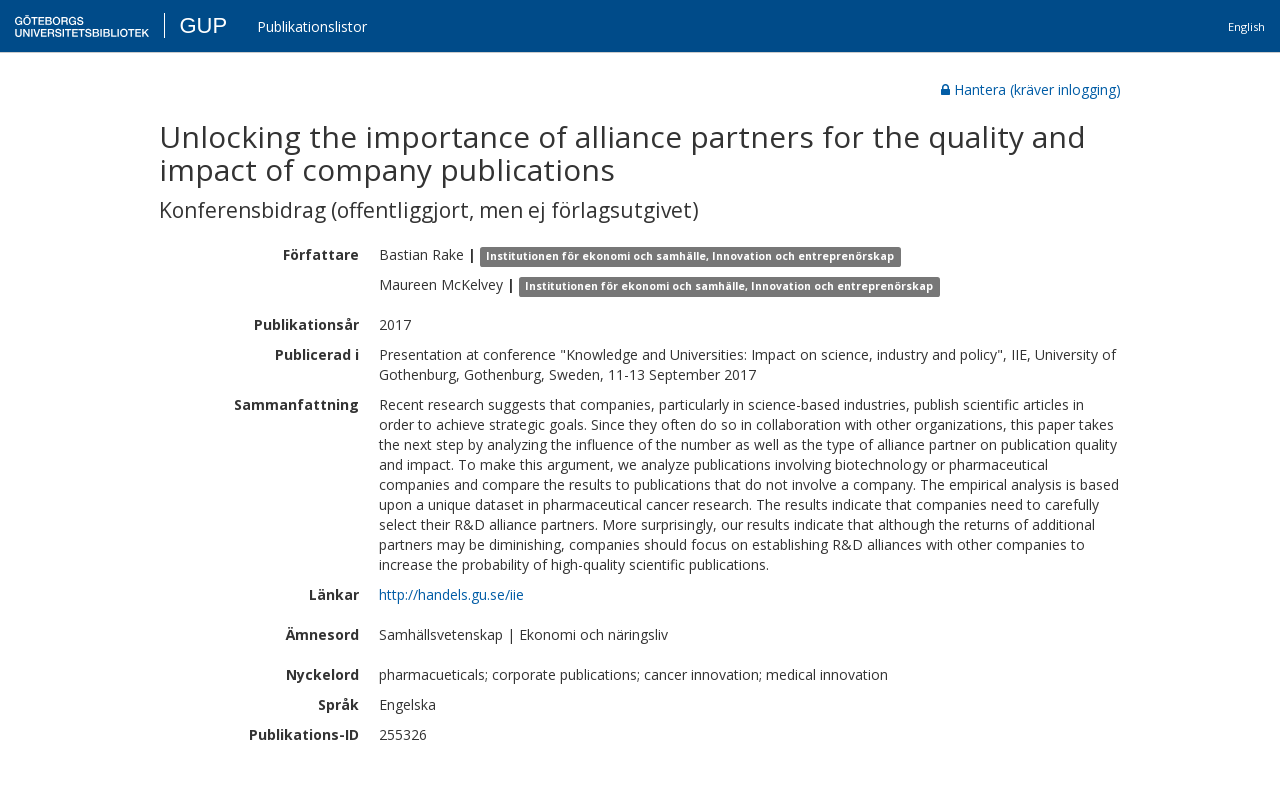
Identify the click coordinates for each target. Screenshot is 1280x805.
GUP (203, 25)
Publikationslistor (312, 26)
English (1246, 26)
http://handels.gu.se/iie (451, 594)
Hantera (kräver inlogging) (1031, 89)
